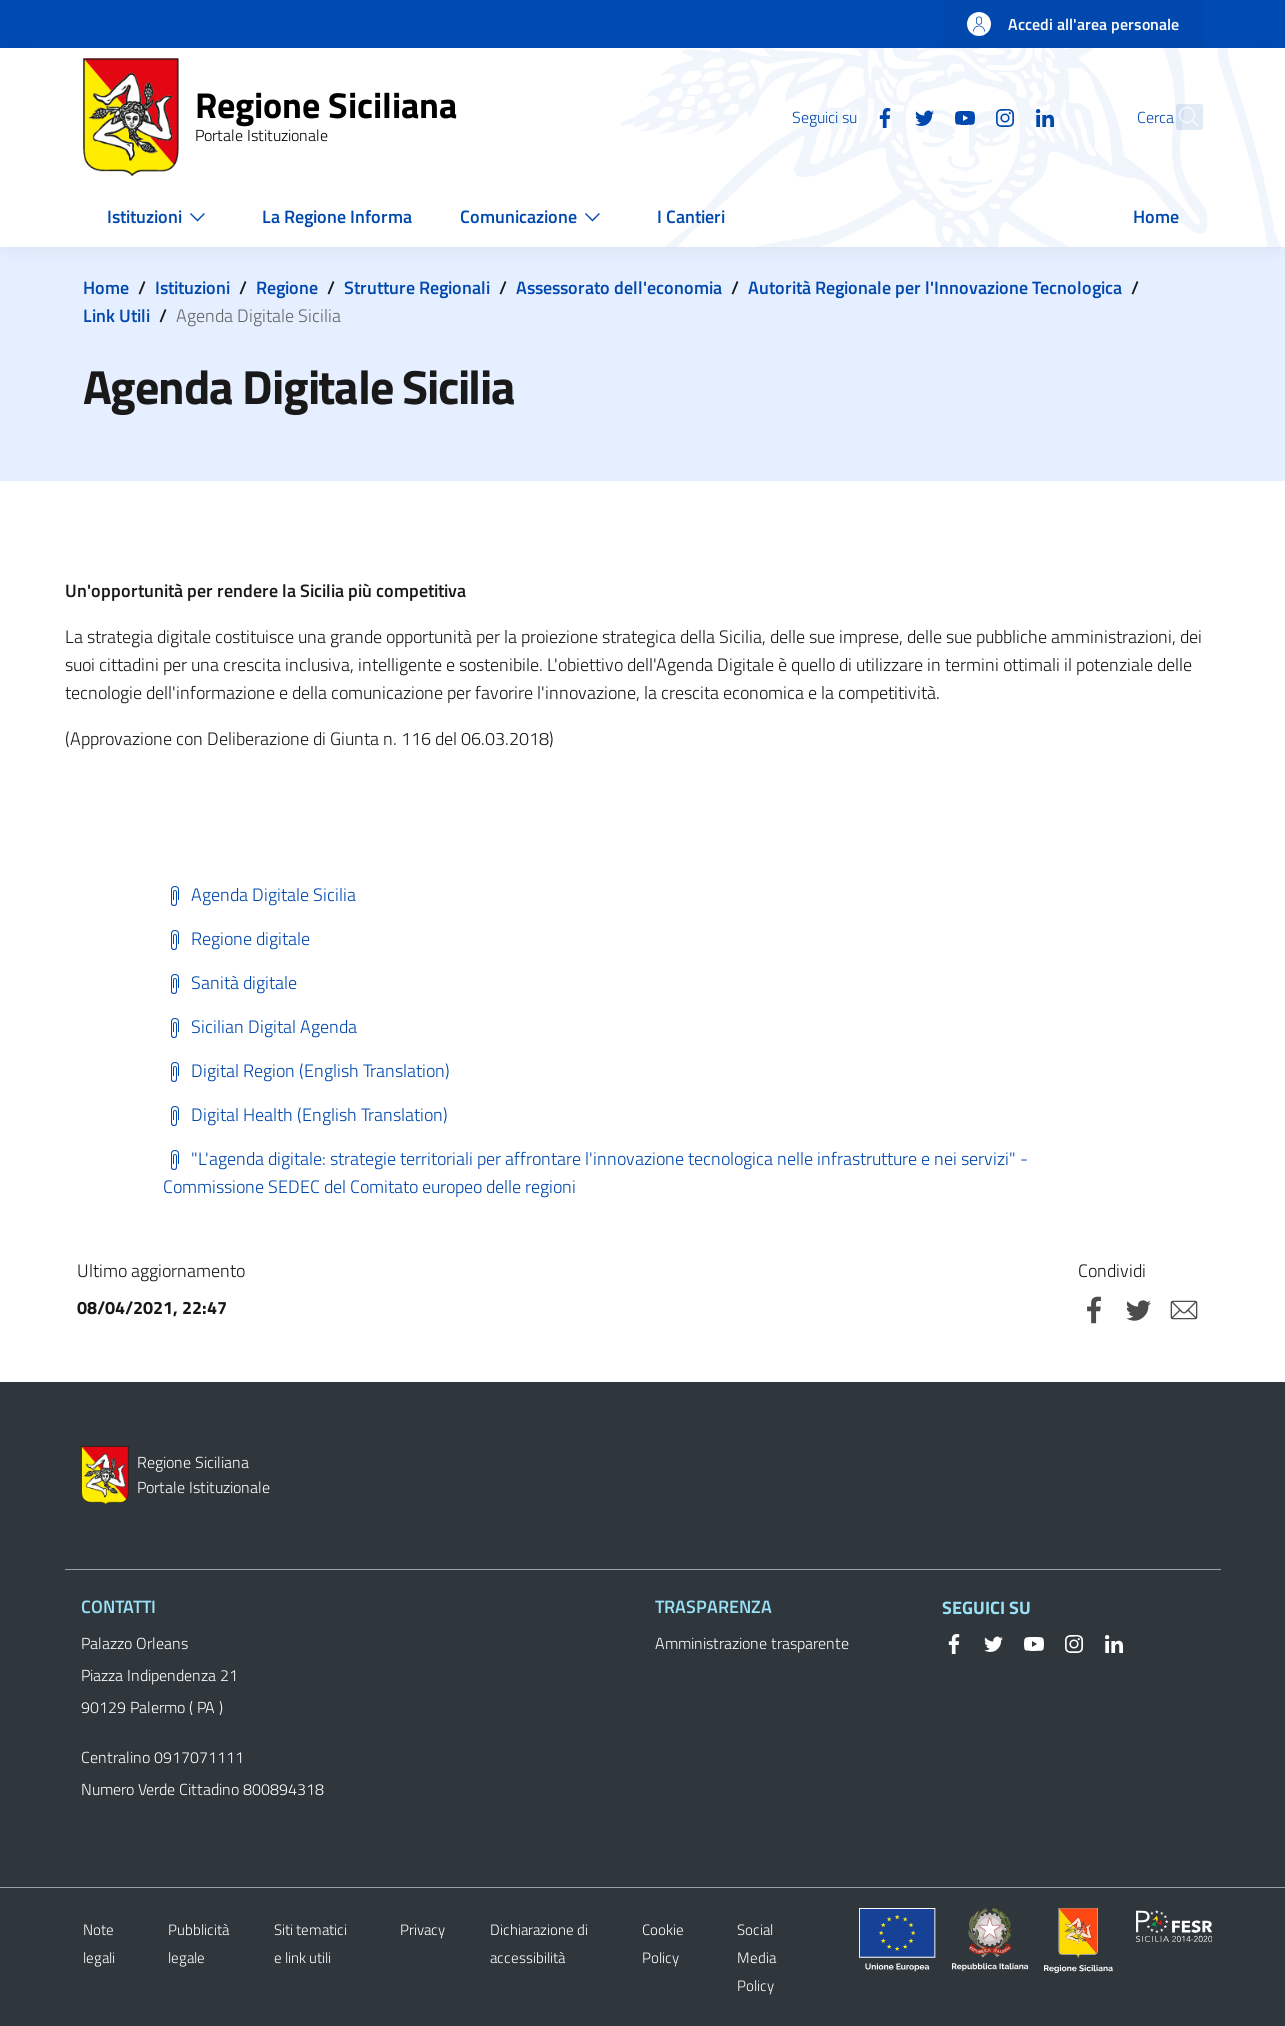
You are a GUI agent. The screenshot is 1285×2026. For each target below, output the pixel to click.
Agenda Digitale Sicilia (259, 894)
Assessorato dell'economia (619, 287)
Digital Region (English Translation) (306, 1070)
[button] (1179, 117)
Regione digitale (236, 938)
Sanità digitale (230, 982)
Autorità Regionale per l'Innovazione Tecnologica (935, 287)
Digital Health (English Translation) (305, 1114)
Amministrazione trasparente (752, 1643)
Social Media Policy (756, 1957)
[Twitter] (882, 116)
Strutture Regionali (417, 287)
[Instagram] (962, 116)
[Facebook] (842, 116)
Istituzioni (192, 287)
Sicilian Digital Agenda (260, 1026)
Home (106, 287)
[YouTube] (922, 116)
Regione (287, 287)
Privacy (422, 1929)
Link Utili (116, 315)
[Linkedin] (1002, 116)
